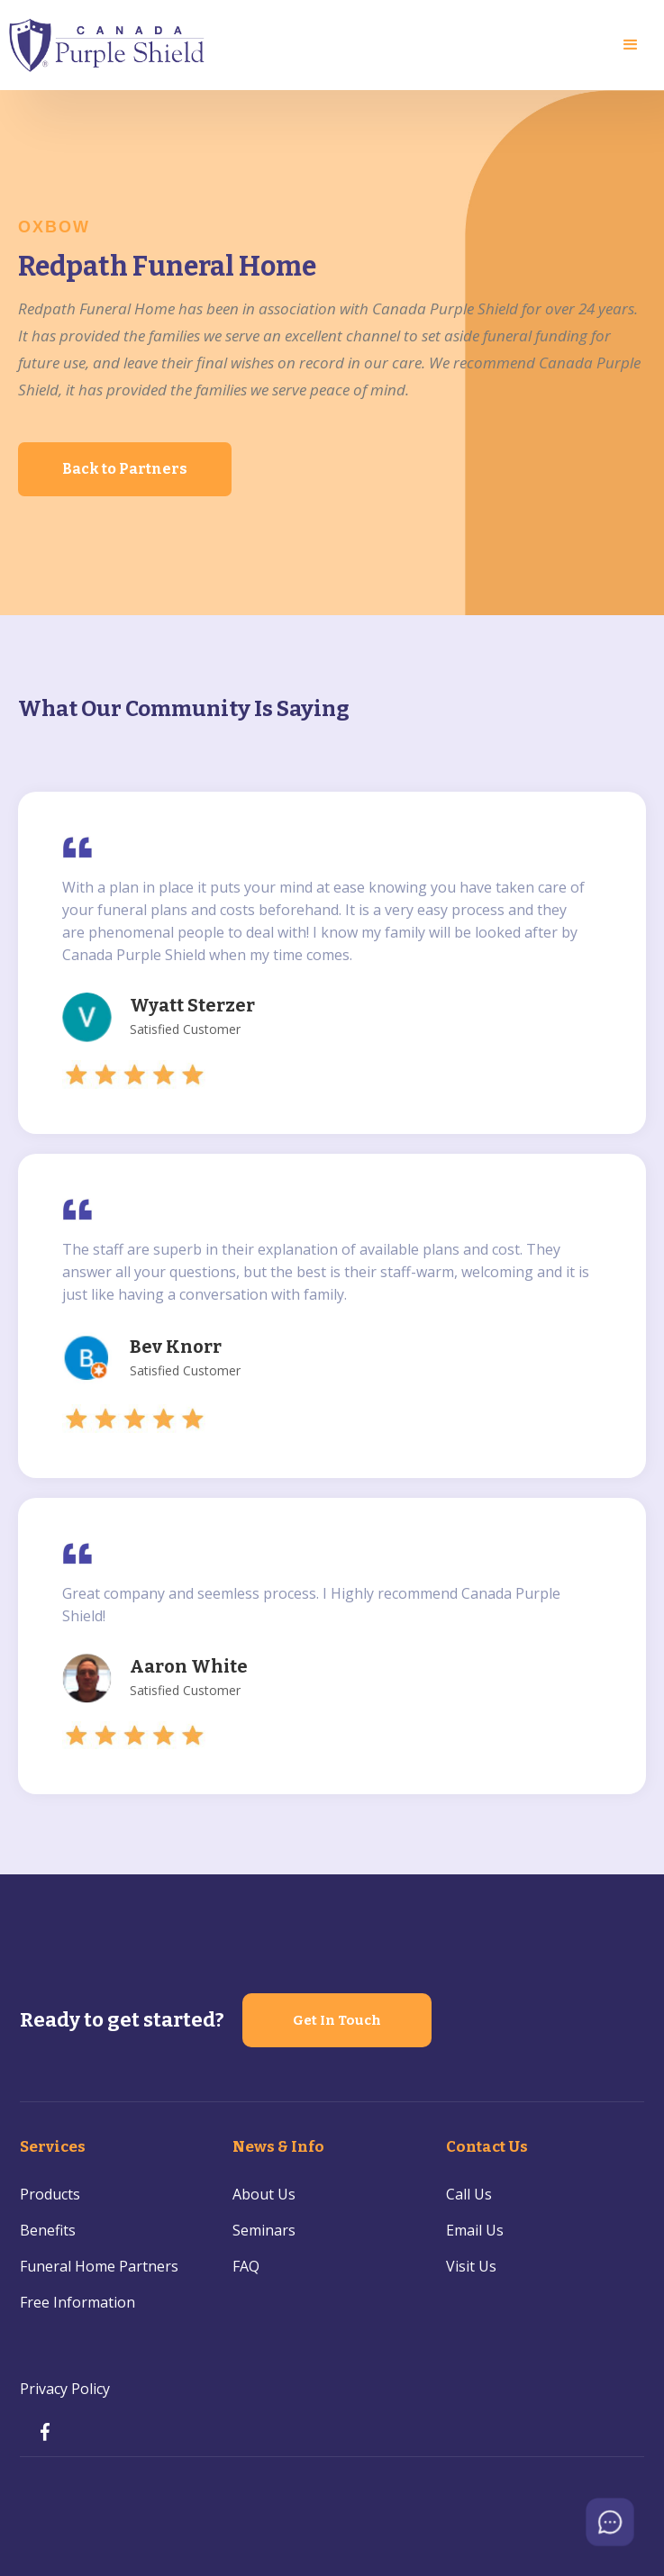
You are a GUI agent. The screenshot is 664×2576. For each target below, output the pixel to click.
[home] (107, 45)
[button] (631, 45)
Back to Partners (124, 468)
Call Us (469, 2194)
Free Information (77, 2302)
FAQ (245, 2266)
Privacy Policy (65, 2389)
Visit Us (471, 2266)
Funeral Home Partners (99, 2266)
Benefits (48, 2230)
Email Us (475, 2230)
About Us (264, 2194)
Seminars (264, 2230)
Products (50, 2194)
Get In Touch (337, 2020)
